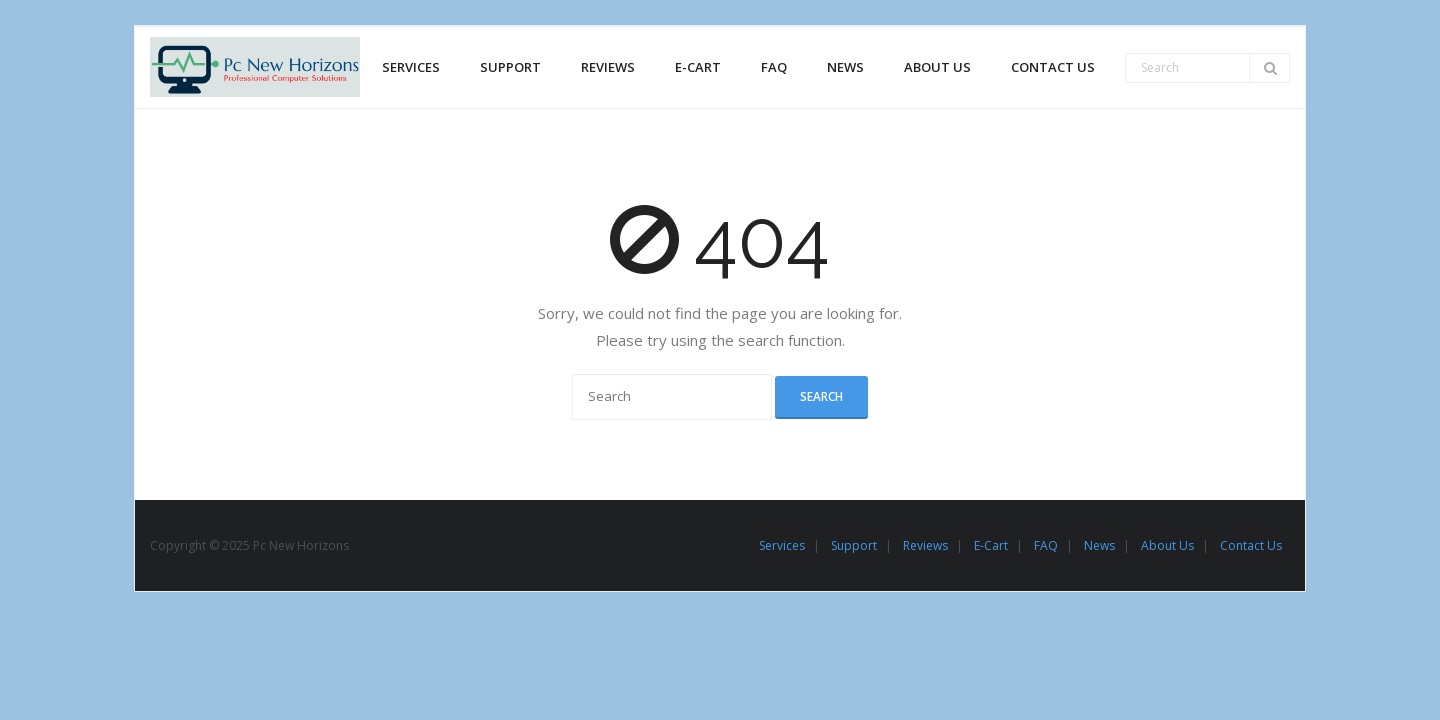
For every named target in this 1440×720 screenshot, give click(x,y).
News (1099, 545)
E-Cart (991, 545)
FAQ (1046, 545)
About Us (1167, 545)
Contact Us (1251, 545)
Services (782, 545)
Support (854, 545)
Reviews (925, 545)
